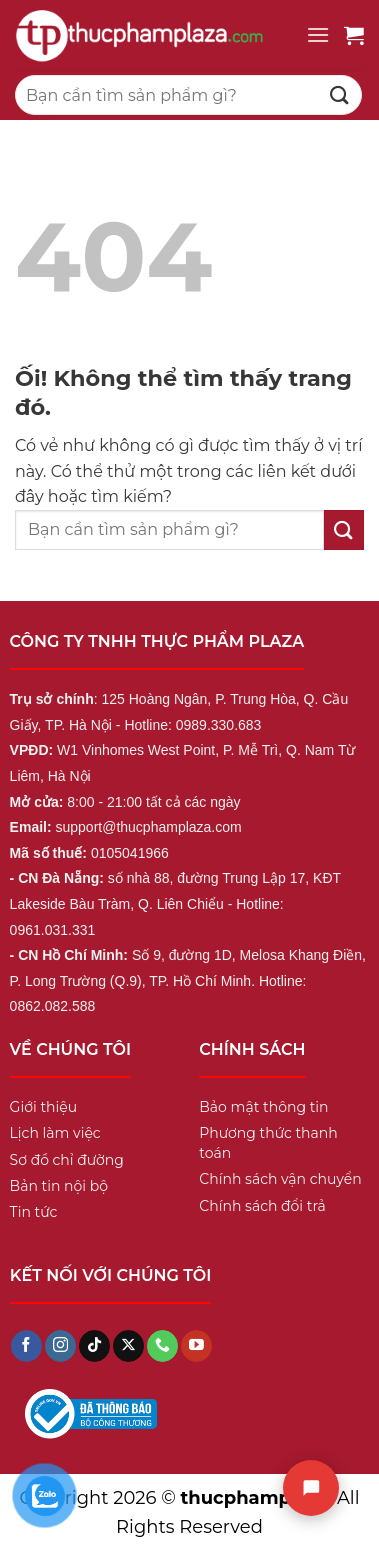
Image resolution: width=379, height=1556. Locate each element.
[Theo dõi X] (128, 1346)
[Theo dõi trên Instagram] (60, 1346)
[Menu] (318, 34)
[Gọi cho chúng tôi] (162, 1346)
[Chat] (311, 1488)
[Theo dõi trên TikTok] (94, 1346)
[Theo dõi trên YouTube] (196, 1346)
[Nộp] (340, 94)
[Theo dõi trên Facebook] (26, 1346)
